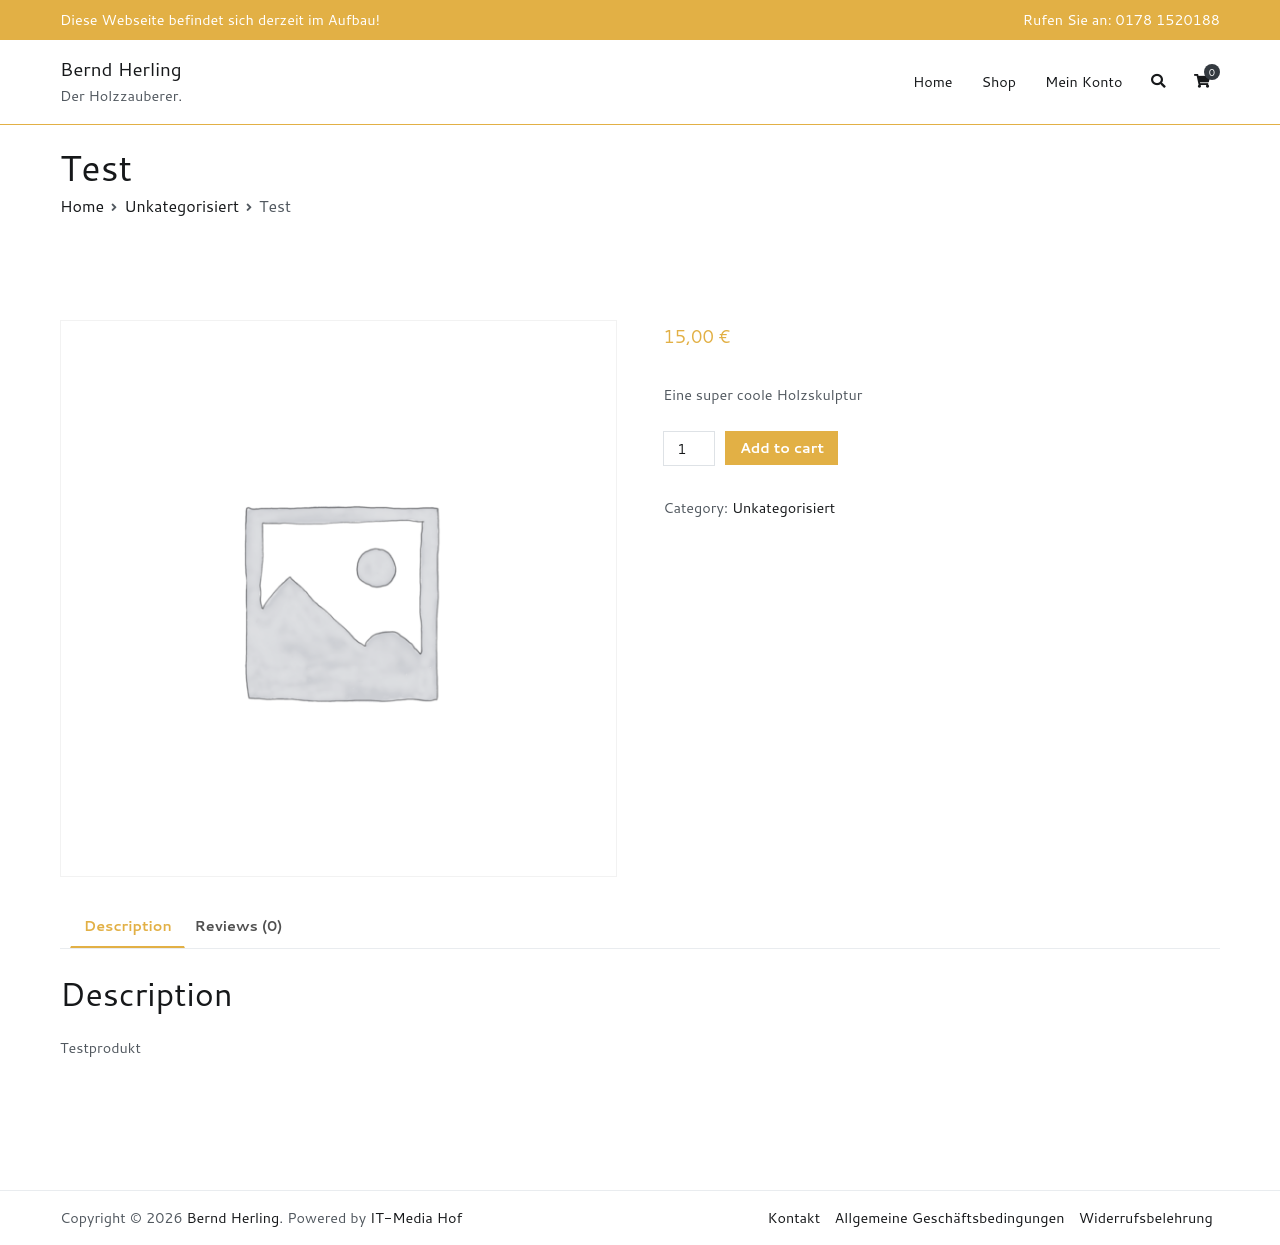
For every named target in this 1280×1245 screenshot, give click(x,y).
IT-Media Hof (416, 1217)
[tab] (127, 927)
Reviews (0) (238, 925)
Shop (998, 81)
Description (128, 925)
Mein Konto (1084, 81)
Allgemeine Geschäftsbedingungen (950, 1217)
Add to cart (782, 447)
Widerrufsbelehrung (1146, 1217)
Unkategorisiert (181, 205)
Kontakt (793, 1217)
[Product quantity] (689, 449)
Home (933, 81)
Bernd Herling (121, 68)
